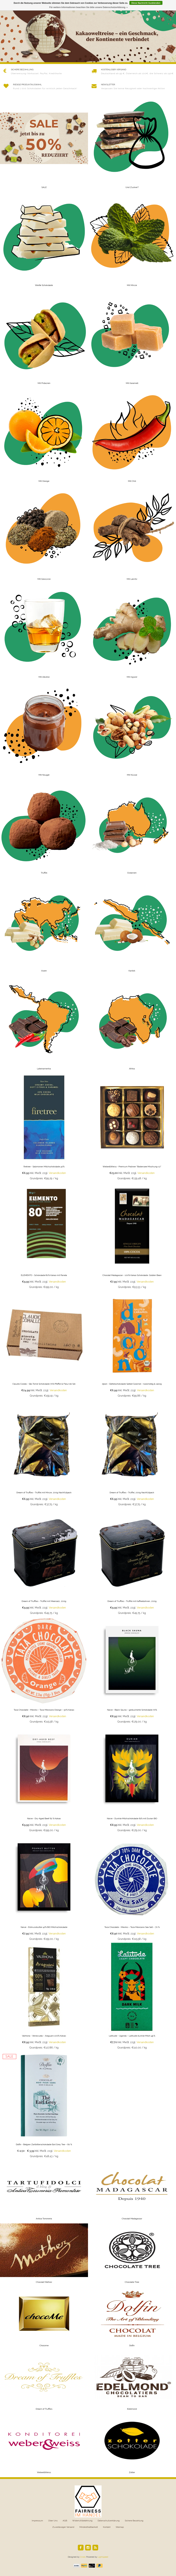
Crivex (83, 2557)
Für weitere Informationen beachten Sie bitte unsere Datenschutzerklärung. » (88, 7)
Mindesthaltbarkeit (88, 2527)
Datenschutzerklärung (109, 2520)
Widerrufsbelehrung (82, 2520)
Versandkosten (57, 1173)
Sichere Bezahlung (134, 2520)
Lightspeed (103, 2557)
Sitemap (120, 2527)
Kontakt (106, 2527)
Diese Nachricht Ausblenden (145, 3)
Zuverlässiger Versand (63, 2527)
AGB (65, 2520)
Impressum (37, 2520)
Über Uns (52, 2520)
